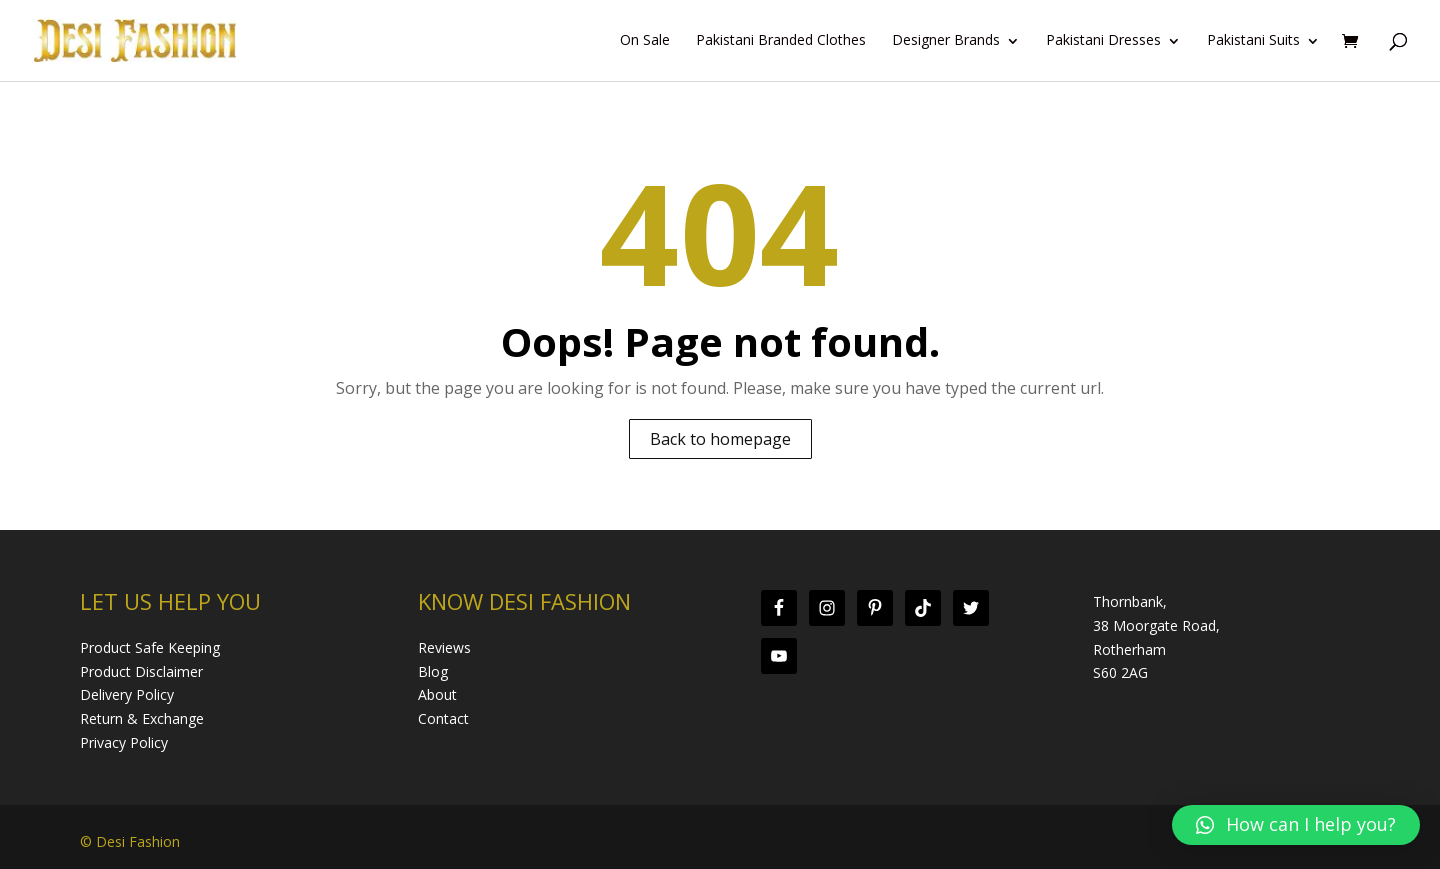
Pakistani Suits (1253, 41)
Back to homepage (720, 439)
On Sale (645, 41)
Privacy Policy (124, 742)
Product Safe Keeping (150, 647)
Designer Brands (946, 41)
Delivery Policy (127, 694)
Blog (433, 671)
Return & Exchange (142, 718)
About (437, 694)
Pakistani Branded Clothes (781, 41)
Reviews (444, 647)
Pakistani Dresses (1103, 41)
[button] (1296, 825)
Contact (443, 718)
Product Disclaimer (141, 671)
